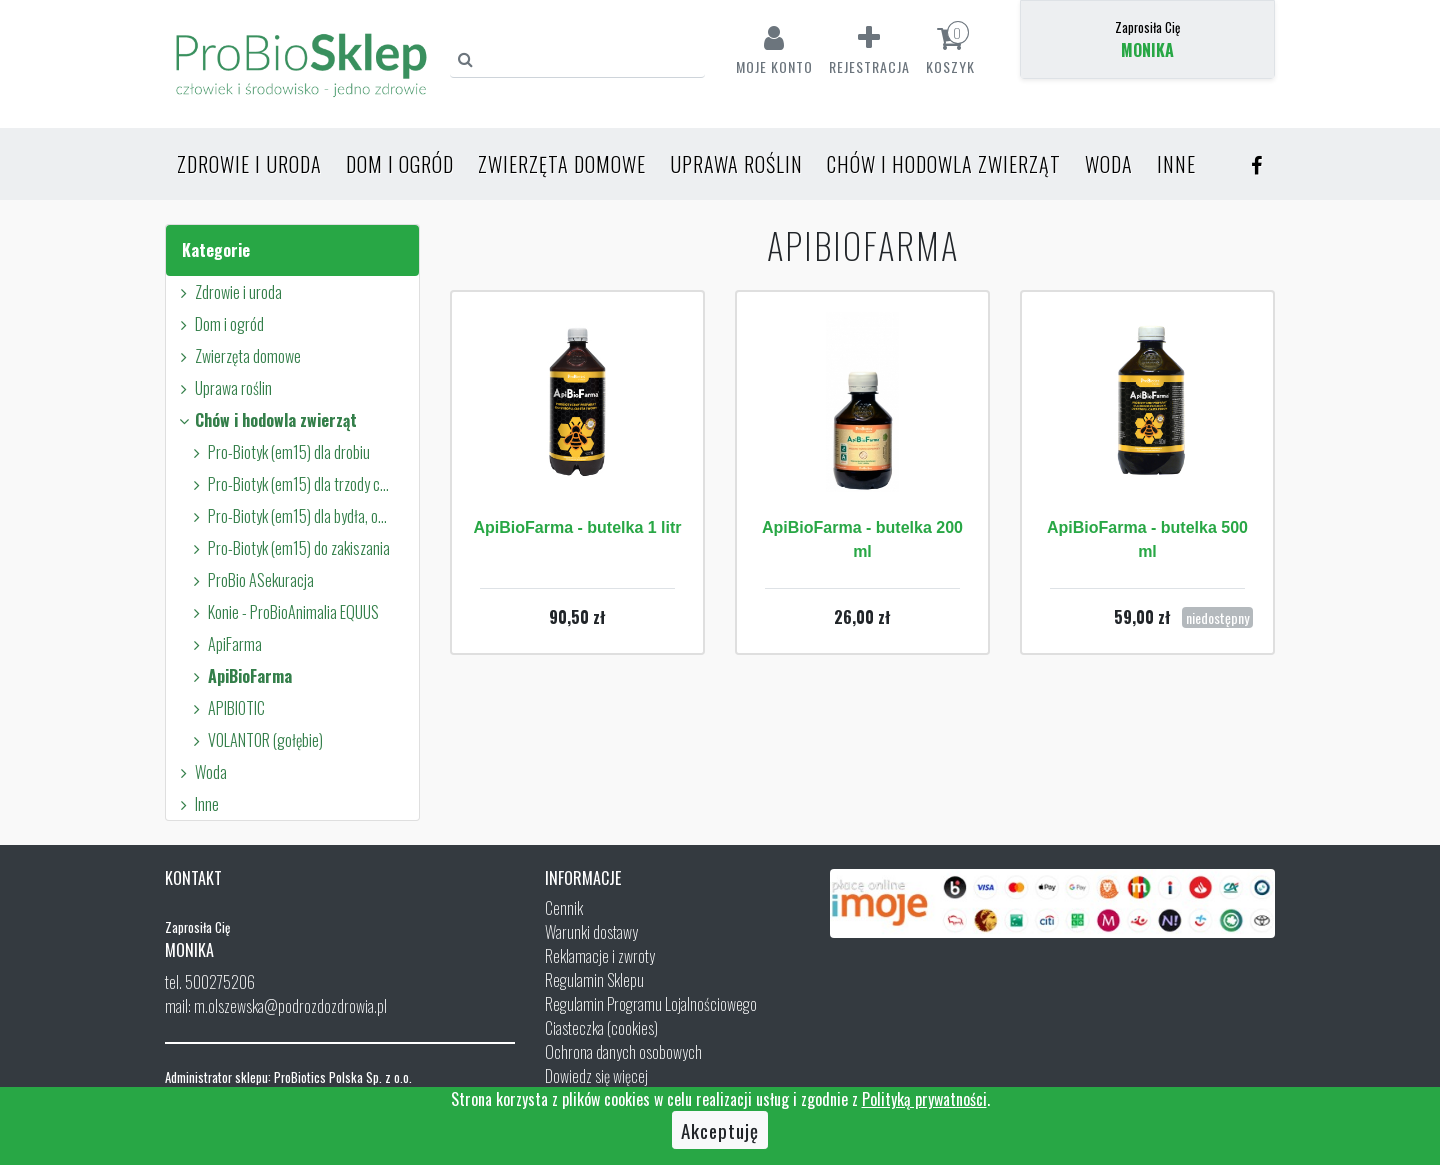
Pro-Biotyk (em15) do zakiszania (288, 548)
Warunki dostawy (591, 932)
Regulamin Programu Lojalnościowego (651, 1004)
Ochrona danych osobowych (623, 1052)
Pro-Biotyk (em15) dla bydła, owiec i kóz (291, 516)
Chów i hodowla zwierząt (944, 164)
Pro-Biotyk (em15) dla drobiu (278, 452)
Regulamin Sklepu (594, 980)
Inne (1176, 164)
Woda (1109, 164)
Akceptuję (720, 1130)
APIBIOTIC (226, 708)
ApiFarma (224, 644)
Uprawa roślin (736, 164)
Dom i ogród (400, 164)
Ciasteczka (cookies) (601, 1028)
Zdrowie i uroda (249, 164)
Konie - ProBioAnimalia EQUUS (283, 612)
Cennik (564, 908)
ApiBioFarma (239, 676)
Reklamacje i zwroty (600, 956)
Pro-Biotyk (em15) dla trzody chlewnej (291, 484)
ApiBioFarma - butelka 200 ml (862, 539)
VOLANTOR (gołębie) (255, 740)
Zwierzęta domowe (562, 164)
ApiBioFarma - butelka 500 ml (1147, 539)
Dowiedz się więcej (596, 1076)
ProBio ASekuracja (250, 580)
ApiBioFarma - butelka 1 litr (577, 527)
